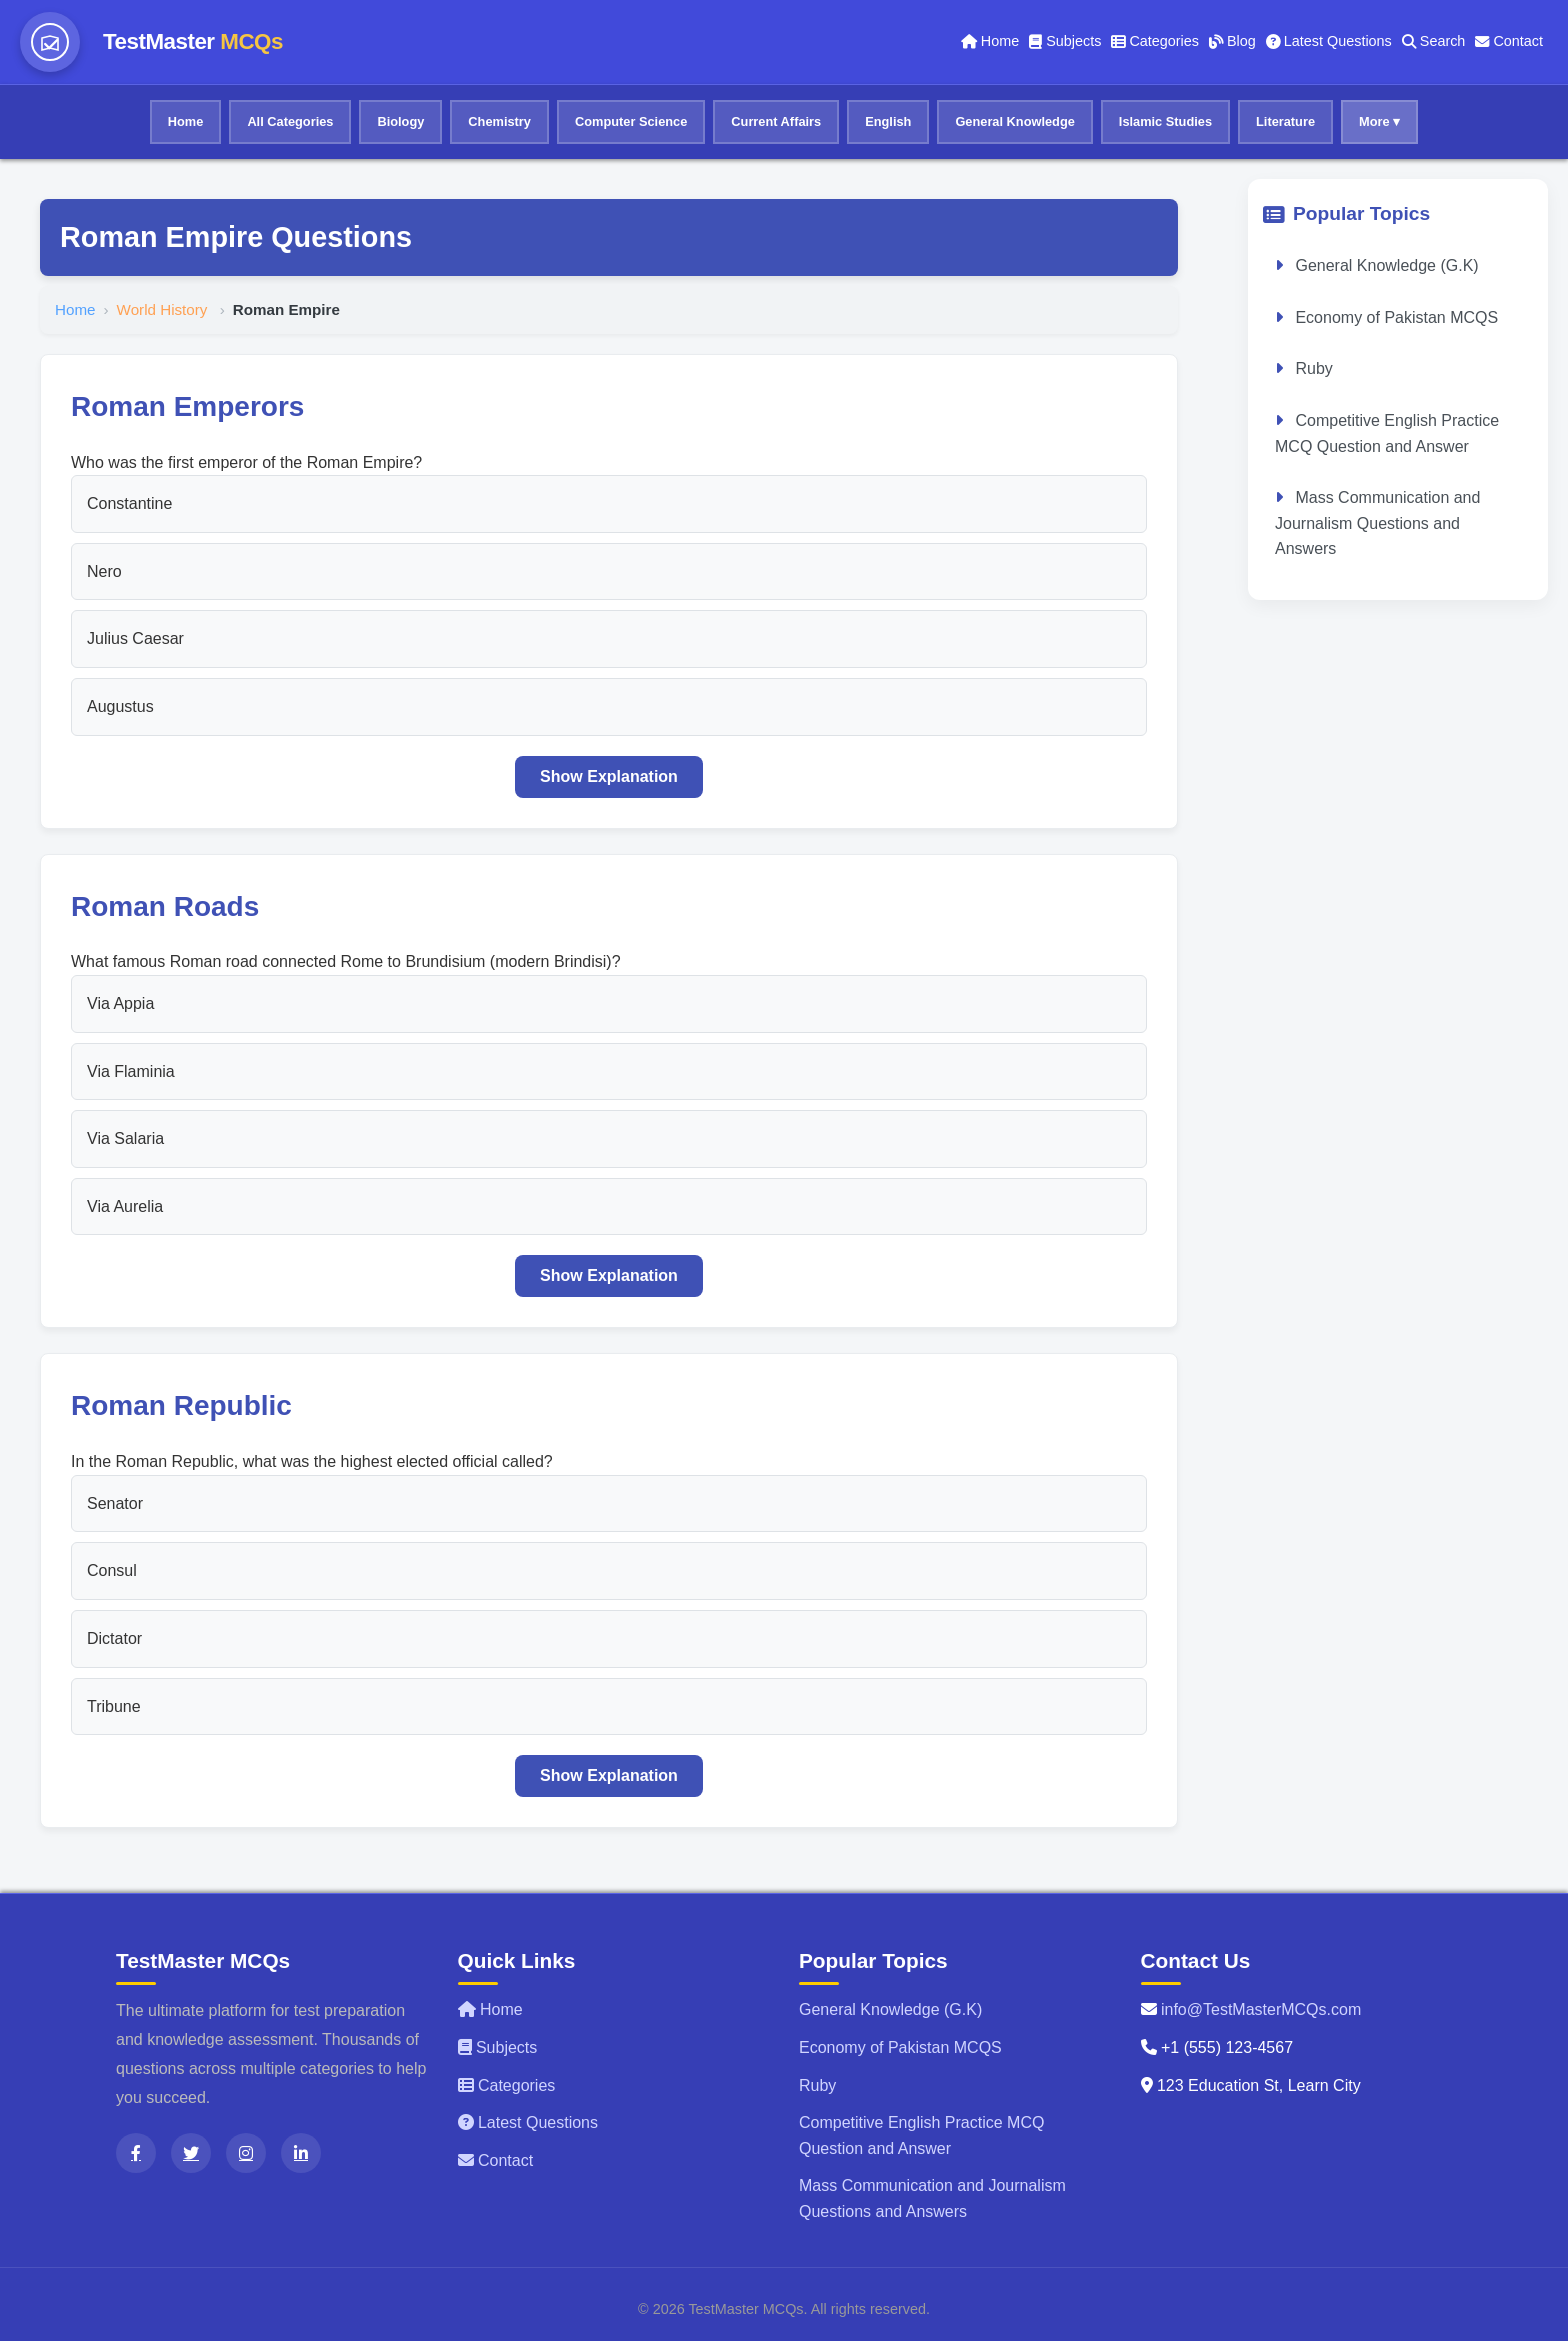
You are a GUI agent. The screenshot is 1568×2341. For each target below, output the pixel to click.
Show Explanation (609, 776)
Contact (1509, 41)
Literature (1285, 121)
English (888, 121)
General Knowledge (1014, 121)
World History (164, 309)
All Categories (290, 121)
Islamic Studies (1165, 121)
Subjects (1065, 41)
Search (1434, 41)
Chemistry (499, 121)
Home (990, 41)
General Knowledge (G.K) (1385, 265)
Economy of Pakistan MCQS (1394, 317)
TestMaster (193, 41)
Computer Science (631, 121)
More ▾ (1379, 121)
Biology (400, 121)
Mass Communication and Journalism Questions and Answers (1377, 523)
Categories (1155, 41)
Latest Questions (1329, 41)
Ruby (1312, 368)
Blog (1232, 41)
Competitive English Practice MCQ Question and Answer (1387, 433)
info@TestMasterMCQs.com (1261, 2009)
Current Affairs (776, 121)
